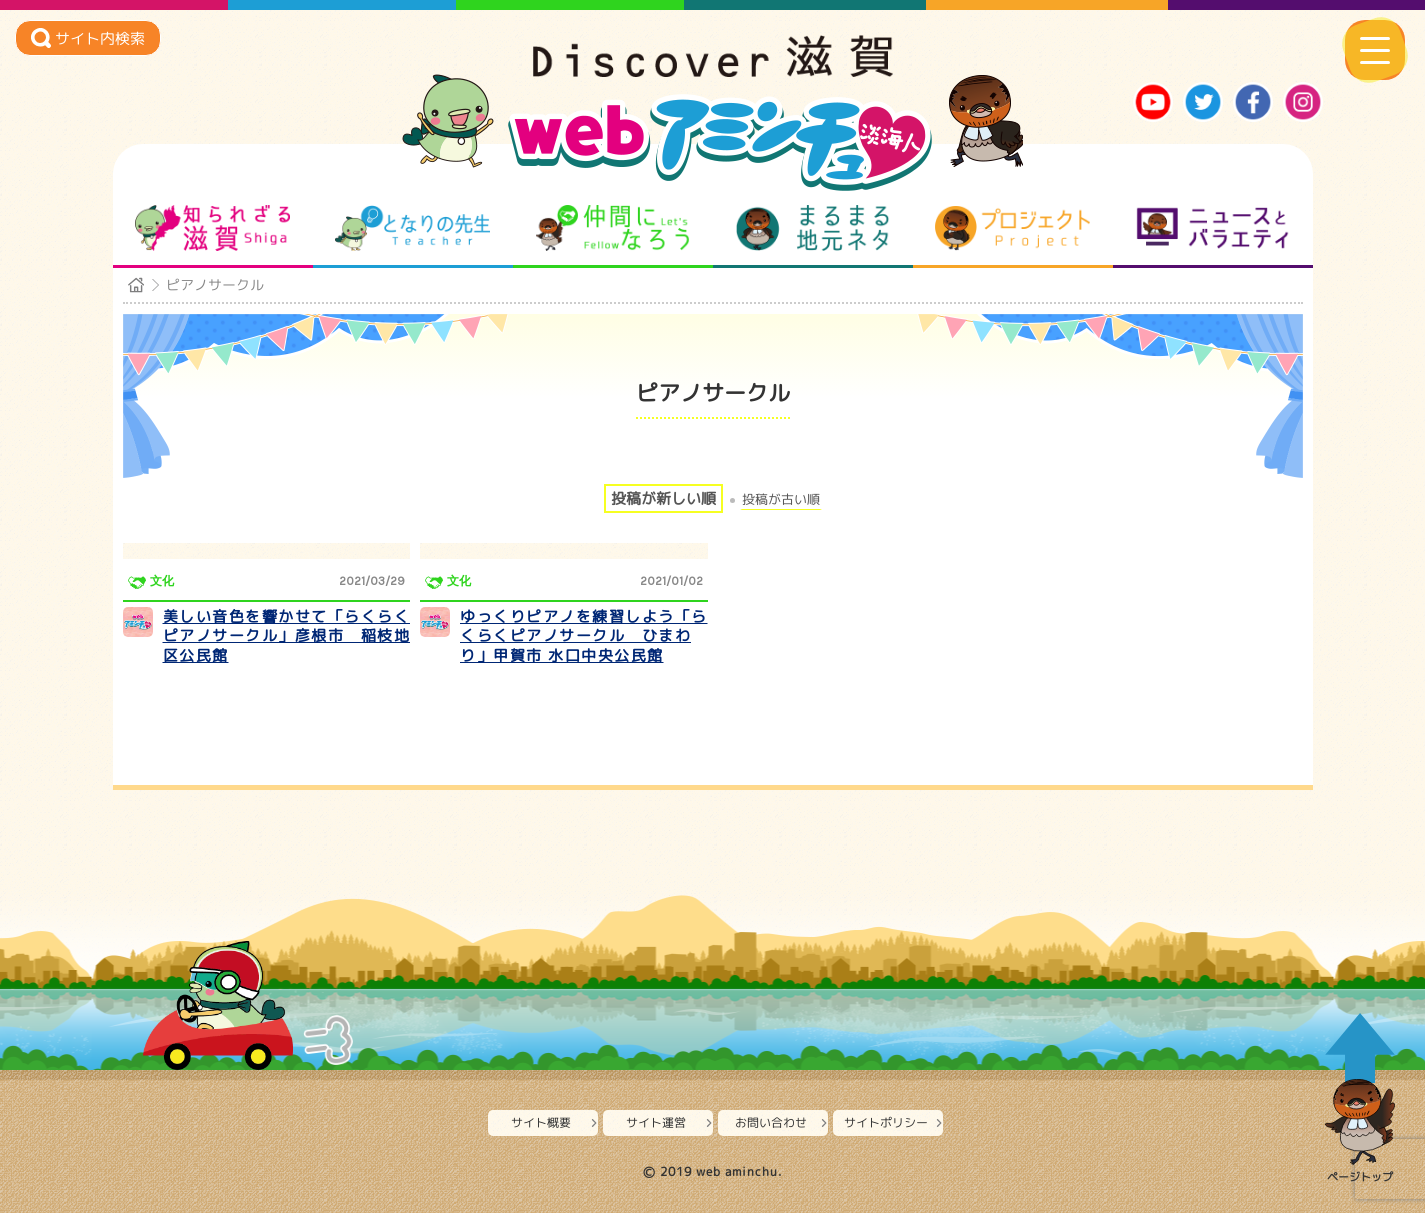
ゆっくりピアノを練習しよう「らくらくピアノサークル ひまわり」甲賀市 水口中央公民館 (584, 636)
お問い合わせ (771, 1122)
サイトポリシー (886, 1122)
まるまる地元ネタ (812, 228)
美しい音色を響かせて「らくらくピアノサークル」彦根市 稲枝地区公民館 (287, 636)
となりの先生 (412, 228)
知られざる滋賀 (212, 228)
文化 (162, 581)
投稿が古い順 (781, 499)
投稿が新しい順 (663, 498)
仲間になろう (612, 228)
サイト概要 (541, 1122)
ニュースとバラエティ (1212, 228)
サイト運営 (656, 1122)
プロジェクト (1012, 228)
